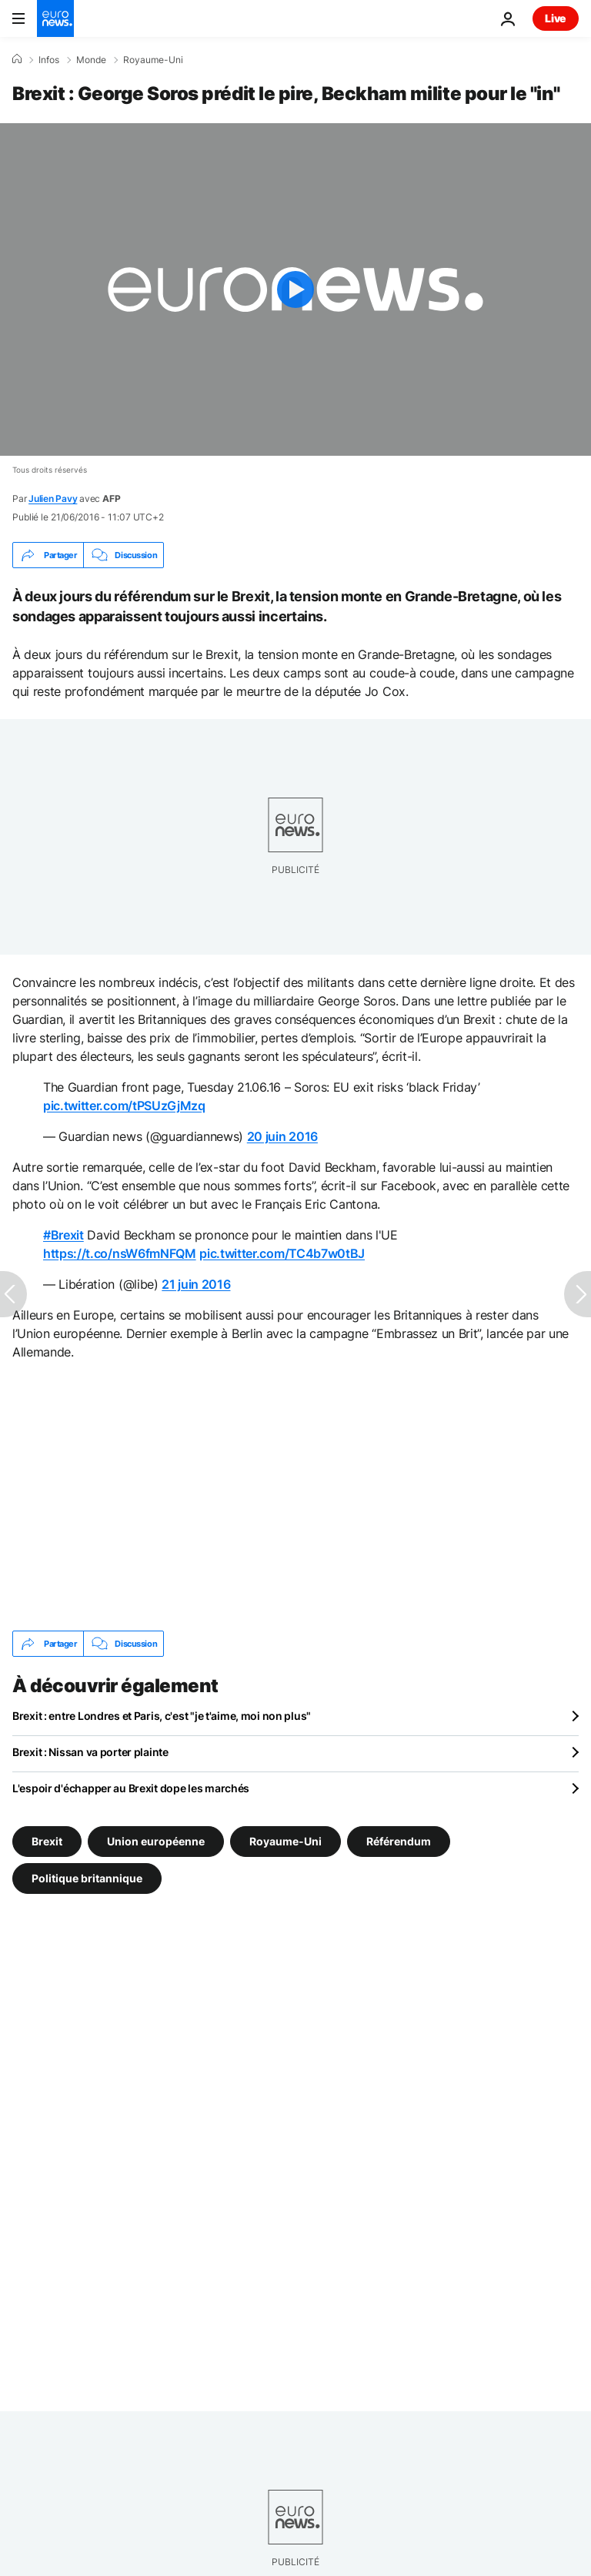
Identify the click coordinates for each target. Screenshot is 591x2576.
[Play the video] (295, 289)
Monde (91, 60)
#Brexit (63, 1235)
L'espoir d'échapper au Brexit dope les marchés (130, 1788)
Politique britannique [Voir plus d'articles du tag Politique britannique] (87, 1878)
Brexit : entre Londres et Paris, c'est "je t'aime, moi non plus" (161, 1715)
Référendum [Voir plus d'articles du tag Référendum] (398, 1841)
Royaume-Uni (153, 60)
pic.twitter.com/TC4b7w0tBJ (282, 1253)
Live (555, 18)
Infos (48, 60)
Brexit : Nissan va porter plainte (90, 1751)
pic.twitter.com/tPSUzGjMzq (124, 1105)
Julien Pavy (52, 498)
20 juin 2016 (282, 1136)
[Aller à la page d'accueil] (55, 18)
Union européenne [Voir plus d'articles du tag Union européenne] (156, 1841)
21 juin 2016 (196, 1284)
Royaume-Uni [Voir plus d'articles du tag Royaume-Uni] (285, 1841)
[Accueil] (17, 59)
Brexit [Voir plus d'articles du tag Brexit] (47, 1841)
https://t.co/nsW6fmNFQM (119, 1253)
